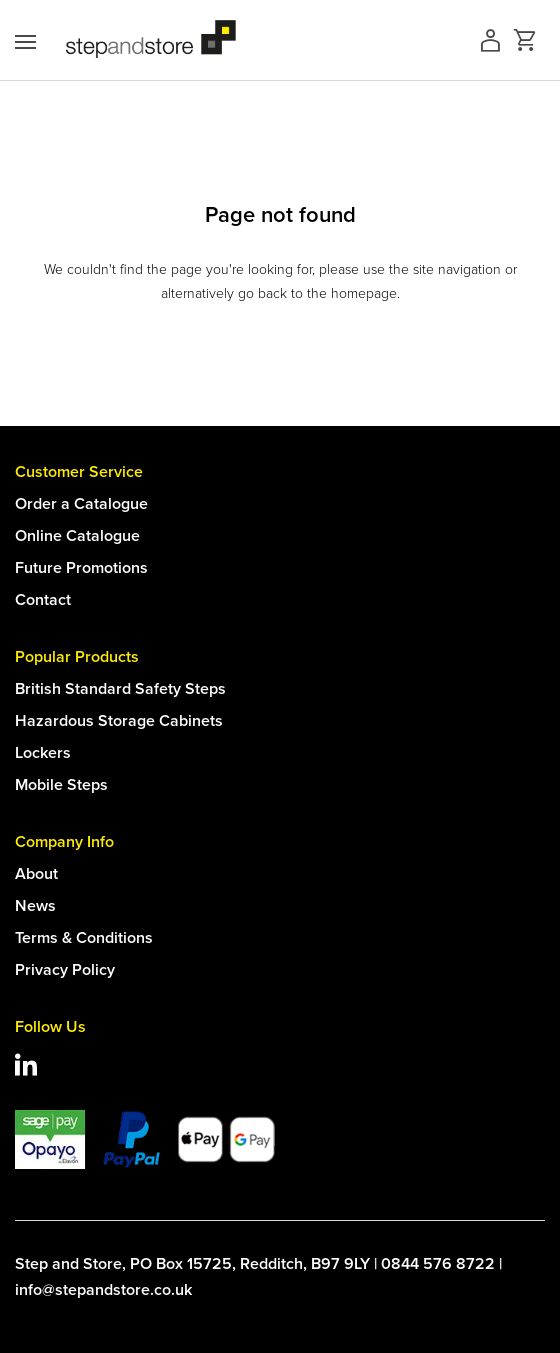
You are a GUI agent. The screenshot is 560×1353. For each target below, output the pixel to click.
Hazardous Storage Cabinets (119, 720)
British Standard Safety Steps (120, 688)
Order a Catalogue (81, 503)
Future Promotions (81, 567)
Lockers (43, 752)
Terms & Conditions (84, 937)
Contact (43, 599)
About (36, 873)
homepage (364, 293)
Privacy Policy (65, 969)
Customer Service (79, 471)
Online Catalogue (77, 535)
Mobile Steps (61, 784)
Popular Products (77, 656)
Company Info (64, 841)
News (35, 905)
